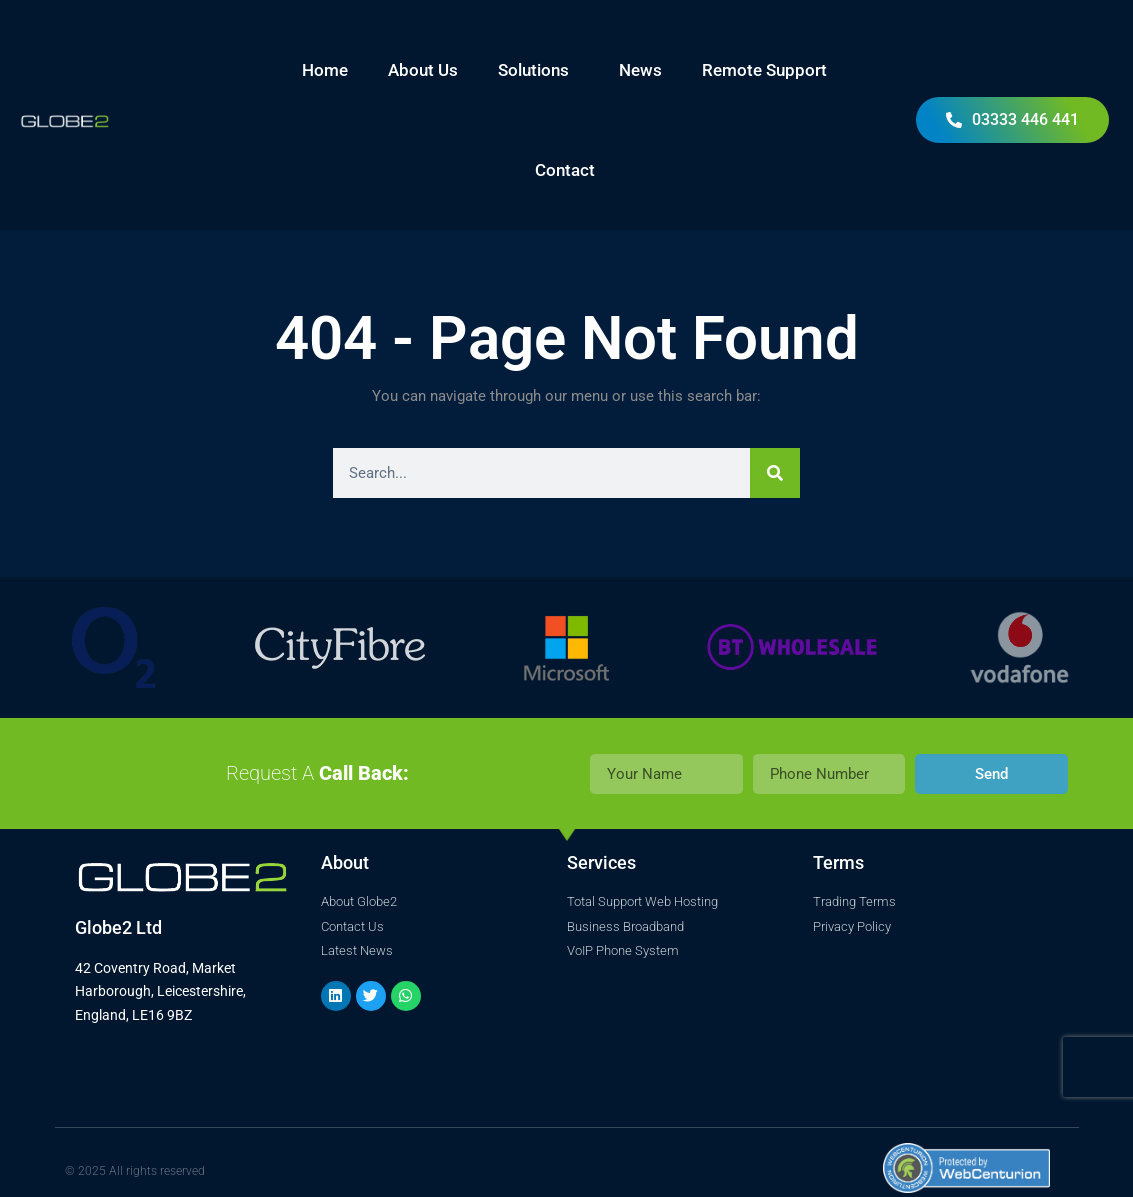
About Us (423, 70)
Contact (565, 170)
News (640, 70)
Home (325, 70)
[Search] (775, 473)
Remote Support (764, 70)
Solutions (538, 70)
